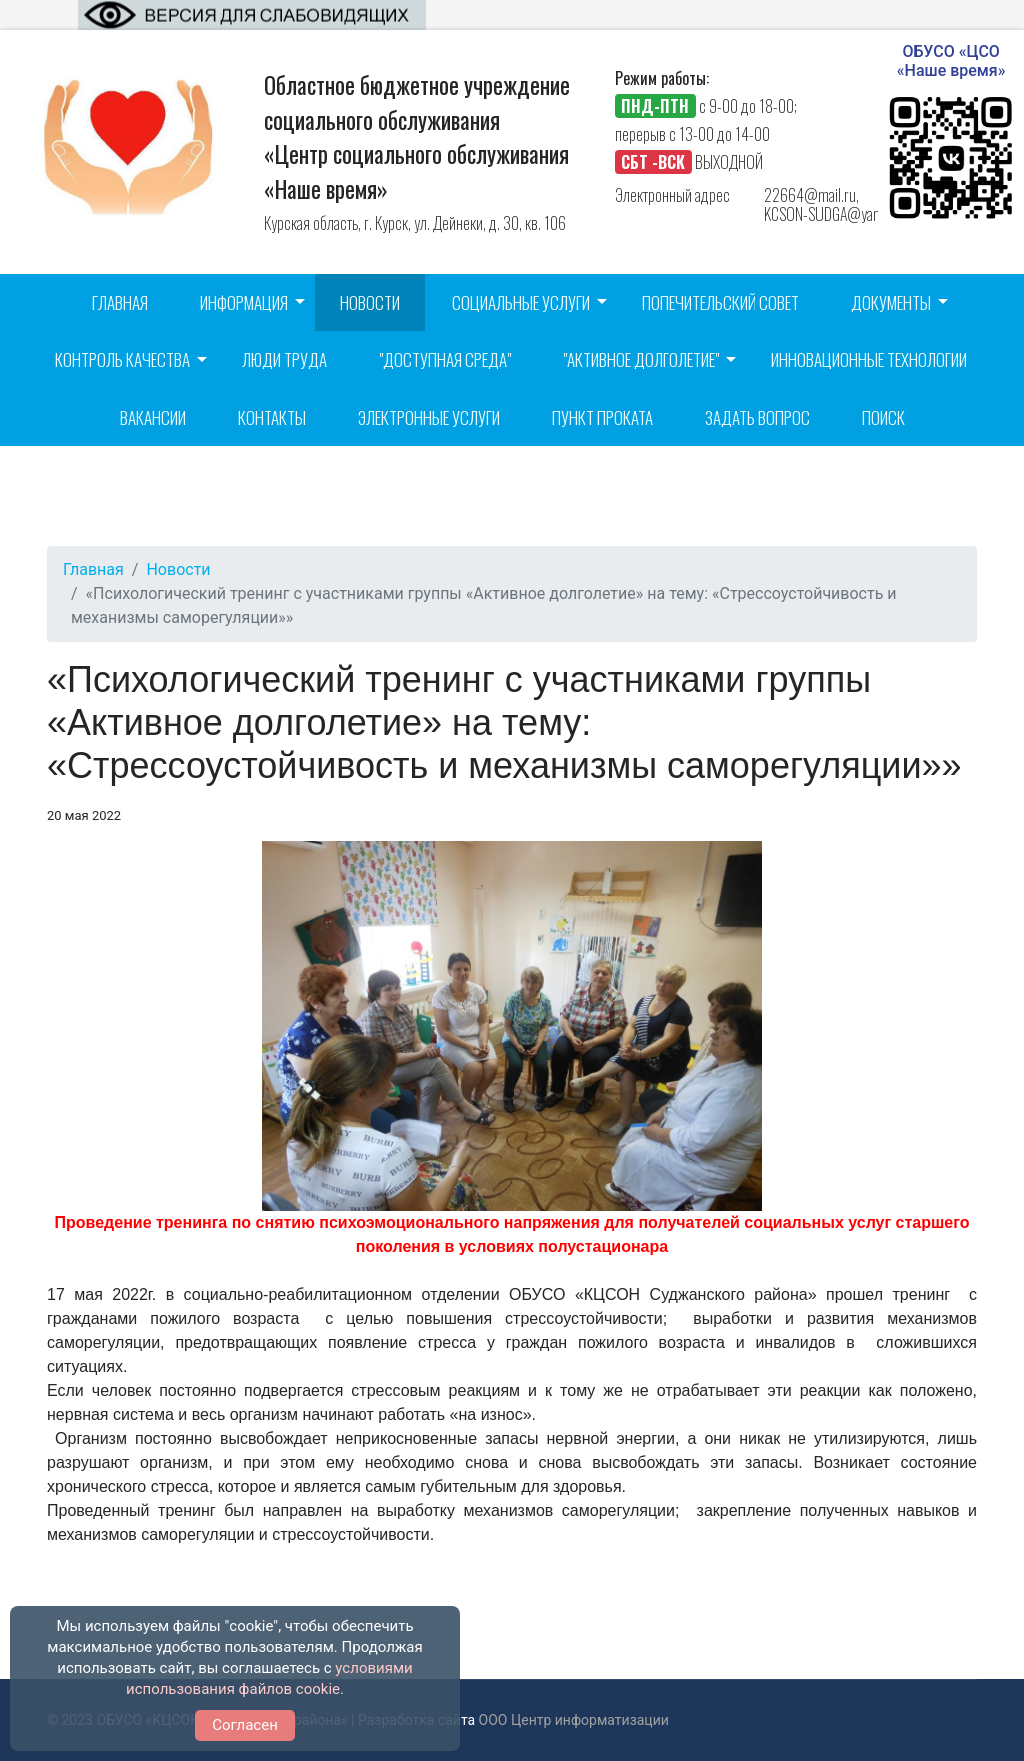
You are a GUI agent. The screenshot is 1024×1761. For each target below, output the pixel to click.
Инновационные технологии (869, 359)
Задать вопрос (757, 417)
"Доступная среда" (445, 359)
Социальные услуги (521, 302)
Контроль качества (122, 359)
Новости (370, 302)
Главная (120, 302)
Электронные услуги (429, 417)
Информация (244, 302)
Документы (891, 302)
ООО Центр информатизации (574, 1720)
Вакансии (153, 417)
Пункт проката (602, 417)
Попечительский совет (720, 302)
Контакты (272, 417)
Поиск (883, 417)
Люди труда (284, 359)
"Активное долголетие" (641, 359)
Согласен (245, 1725)
